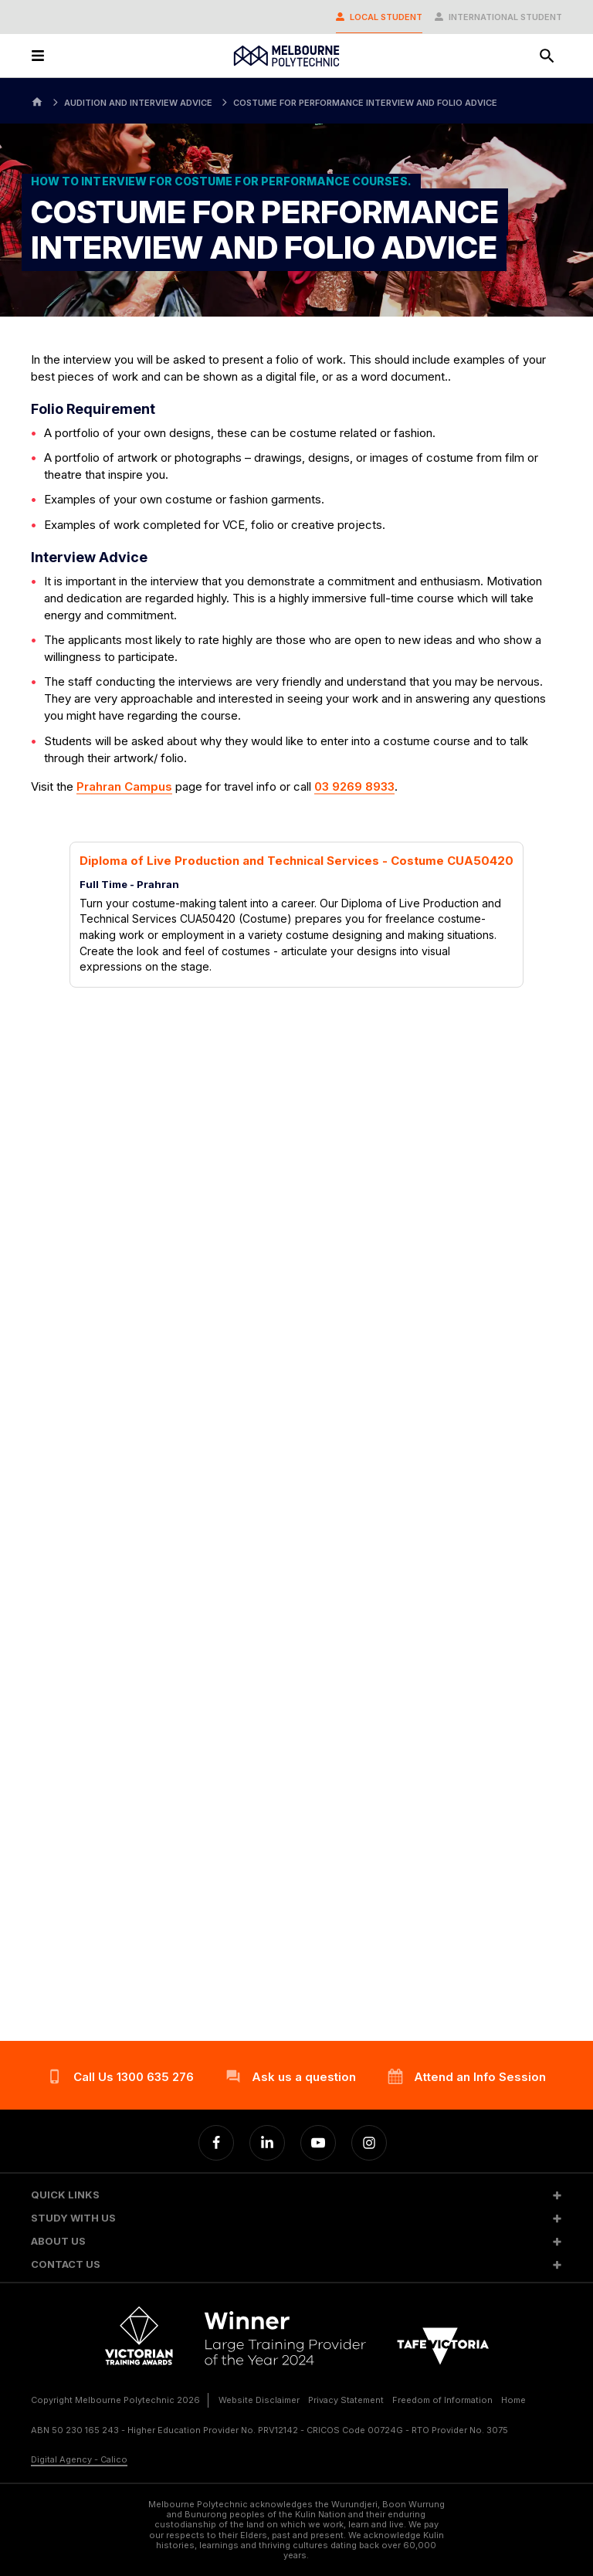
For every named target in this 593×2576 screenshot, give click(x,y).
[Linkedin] (267, 2143)
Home (513, 2400)
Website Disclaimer (259, 2400)
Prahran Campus (124, 786)
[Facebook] (216, 2143)
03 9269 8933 (354, 786)
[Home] (37, 101)
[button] (296, 2195)
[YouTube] (318, 2143)
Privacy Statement (346, 2400)
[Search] (546, 56)
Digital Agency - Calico (79, 2459)
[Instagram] (369, 2143)
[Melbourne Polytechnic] (286, 56)
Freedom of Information (442, 2400)
